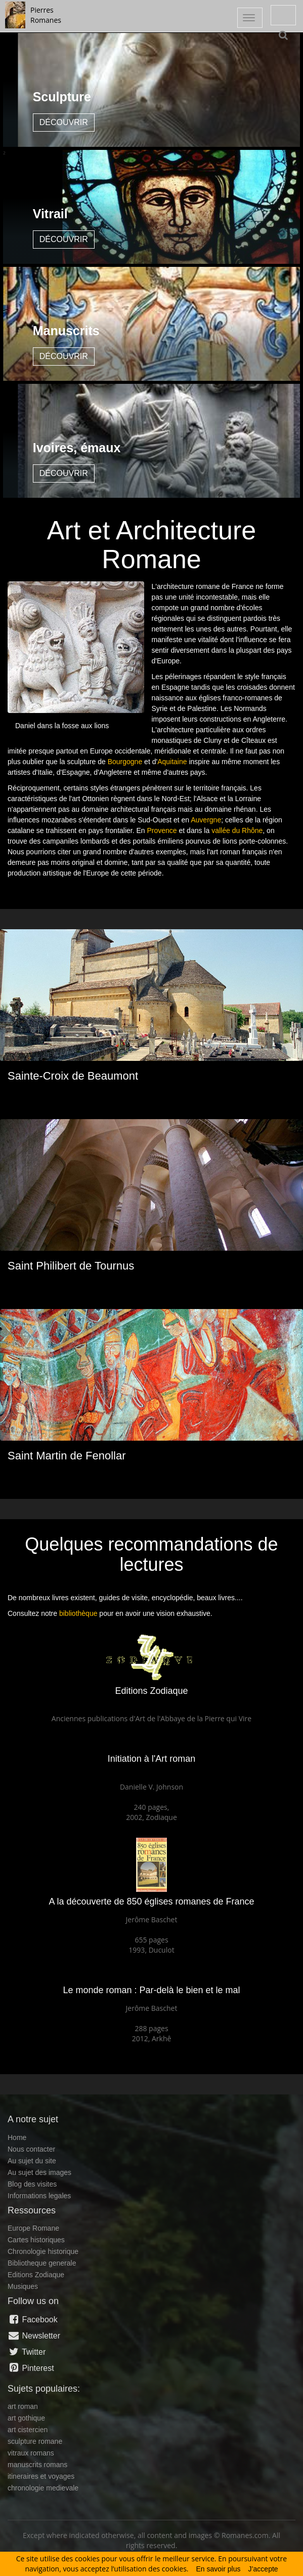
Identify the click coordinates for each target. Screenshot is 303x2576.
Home (17, 2137)
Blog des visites (32, 2184)
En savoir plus (218, 2569)
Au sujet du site (32, 2161)
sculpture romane (35, 2441)
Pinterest (31, 2368)
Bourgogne (125, 762)
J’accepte (263, 2569)
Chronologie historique (43, 2251)
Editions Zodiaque (36, 2275)
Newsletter (34, 2335)
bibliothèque (78, 1613)
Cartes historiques (36, 2240)
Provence (162, 830)
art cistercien (28, 2430)
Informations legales (39, 2196)
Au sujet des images (39, 2172)
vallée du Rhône (237, 830)
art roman (23, 2406)
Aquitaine (172, 762)
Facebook (33, 2319)
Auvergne (206, 820)
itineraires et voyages (41, 2476)
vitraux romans (31, 2453)
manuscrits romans (37, 2465)
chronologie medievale (43, 2488)
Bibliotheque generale (42, 2263)
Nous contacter (31, 2149)
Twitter (27, 2352)
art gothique (26, 2418)
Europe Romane (33, 2228)
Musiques (23, 2286)
